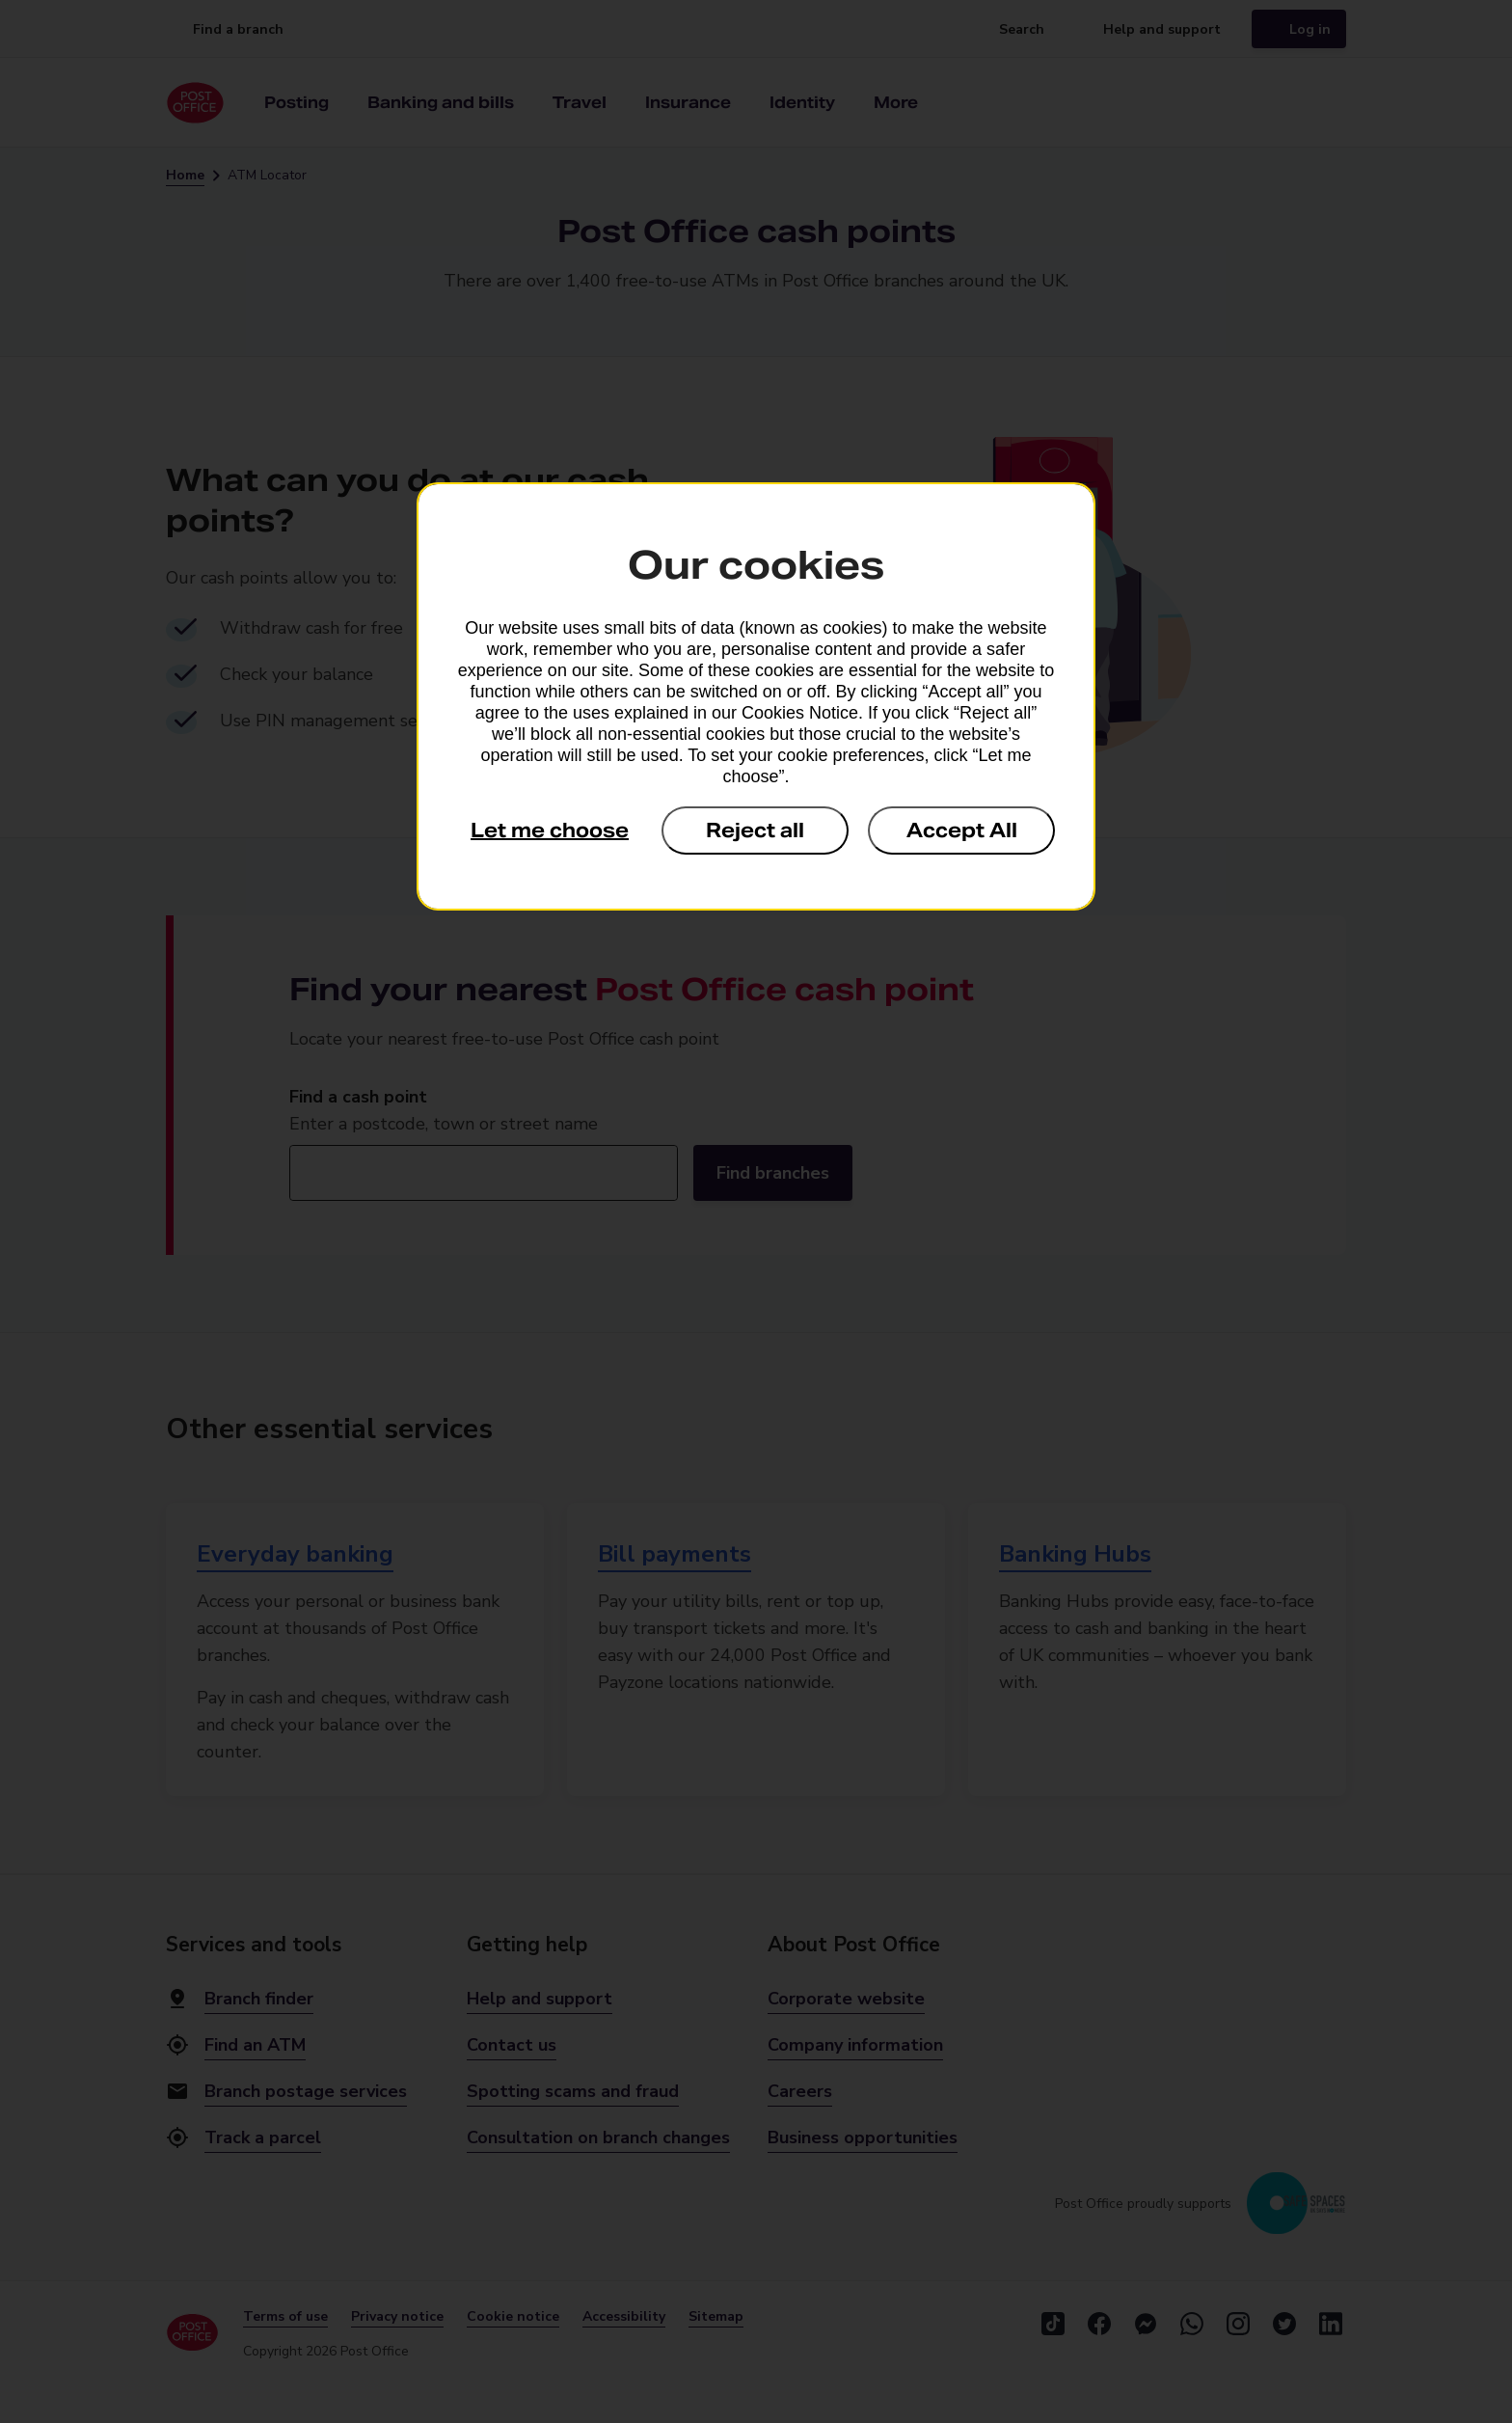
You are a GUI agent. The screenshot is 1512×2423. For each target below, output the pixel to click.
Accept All (961, 830)
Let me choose (550, 830)
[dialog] (756, 696)
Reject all (755, 830)
